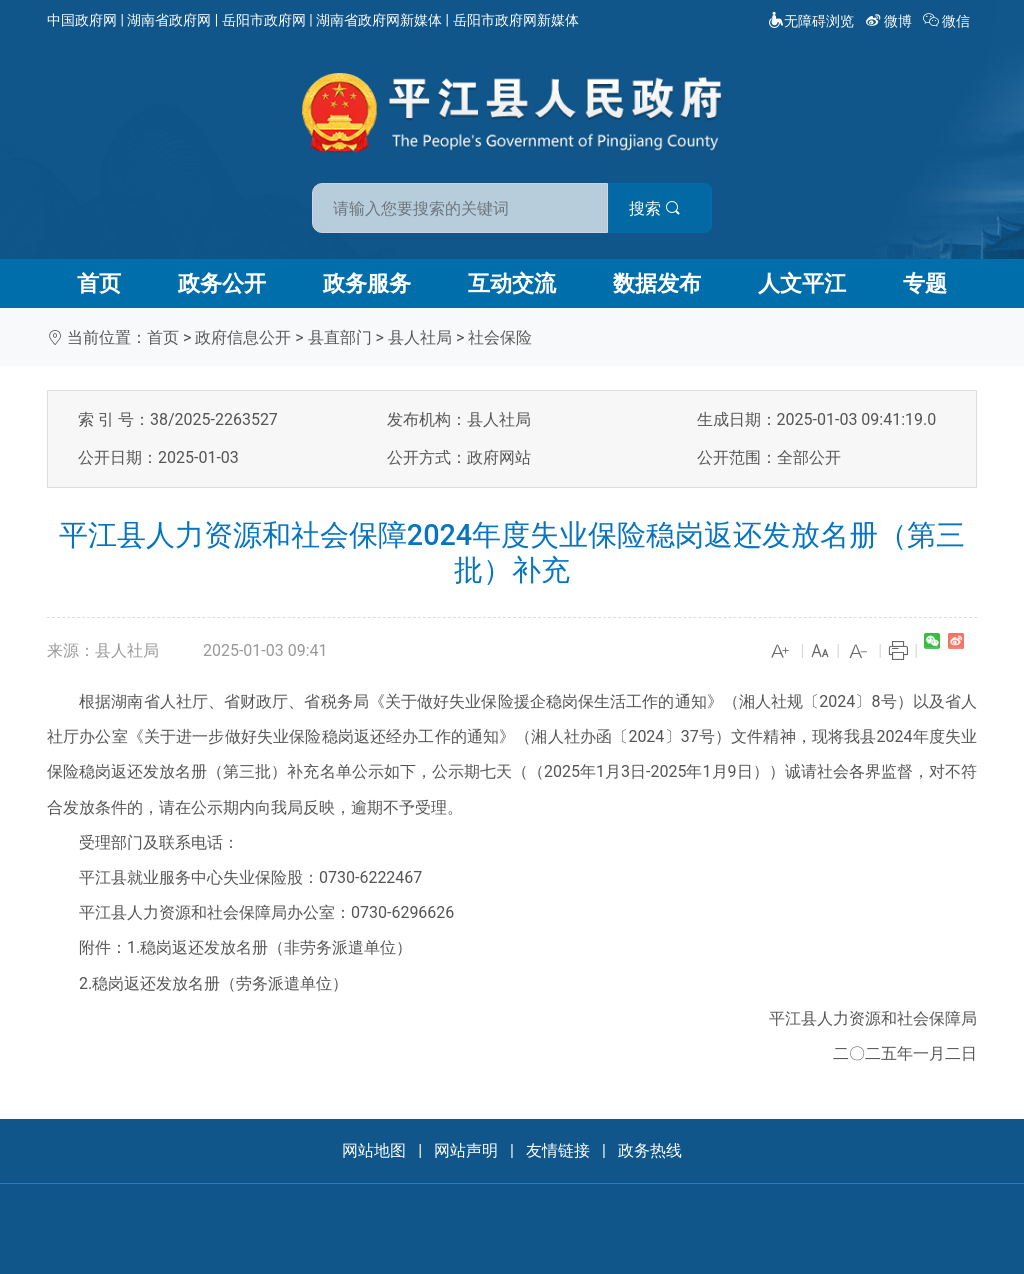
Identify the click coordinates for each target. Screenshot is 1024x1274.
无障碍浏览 (811, 21)
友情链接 (558, 1150)
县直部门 (340, 337)
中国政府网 (82, 20)
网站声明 (466, 1150)
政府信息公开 (243, 337)
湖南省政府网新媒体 (379, 20)
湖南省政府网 (169, 20)
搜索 (655, 208)
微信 (948, 21)
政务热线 (650, 1150)
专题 (925, 283)
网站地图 (374, 1150)
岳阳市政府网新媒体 (516, 20)
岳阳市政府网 (264, 20)
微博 (890, 21)
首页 (99, 283)
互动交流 (512, 283)
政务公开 (222, 283)
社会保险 (500, 337)
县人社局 (420, 337)
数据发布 (657, 283)
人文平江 (802, 283)
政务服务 (367, 283)
